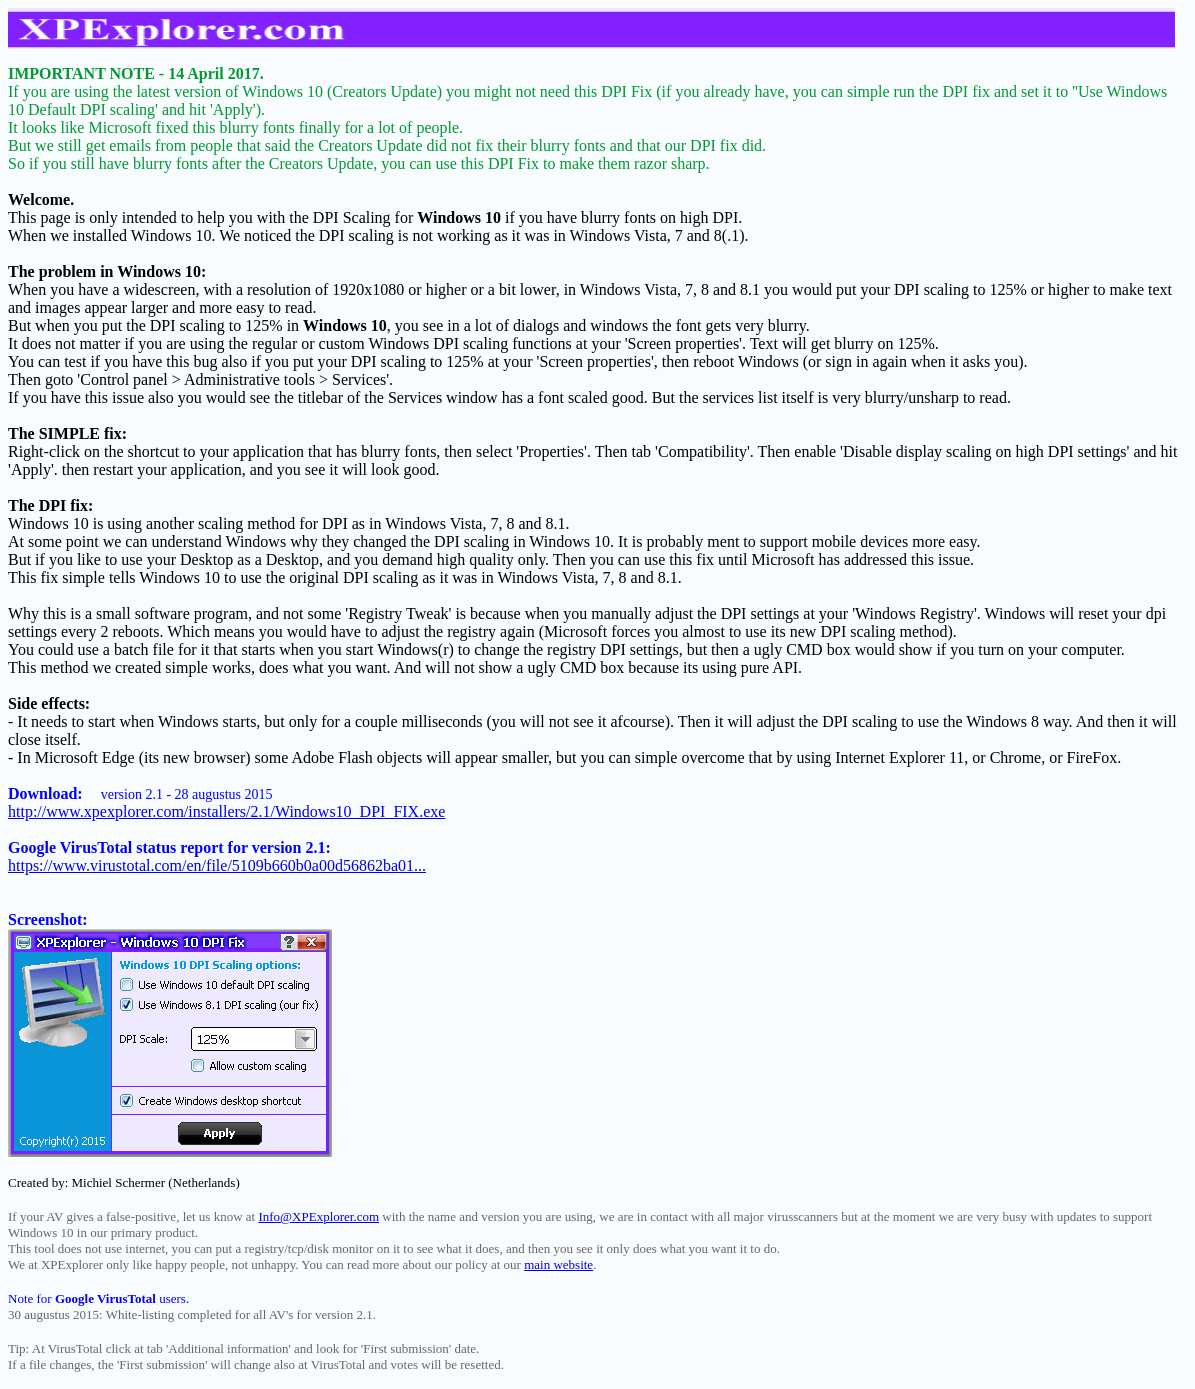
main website (558, 1264)
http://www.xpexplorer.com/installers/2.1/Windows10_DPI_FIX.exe (226, 811)
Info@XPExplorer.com (318, 1216)
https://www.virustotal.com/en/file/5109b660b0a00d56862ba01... (217, 865)
